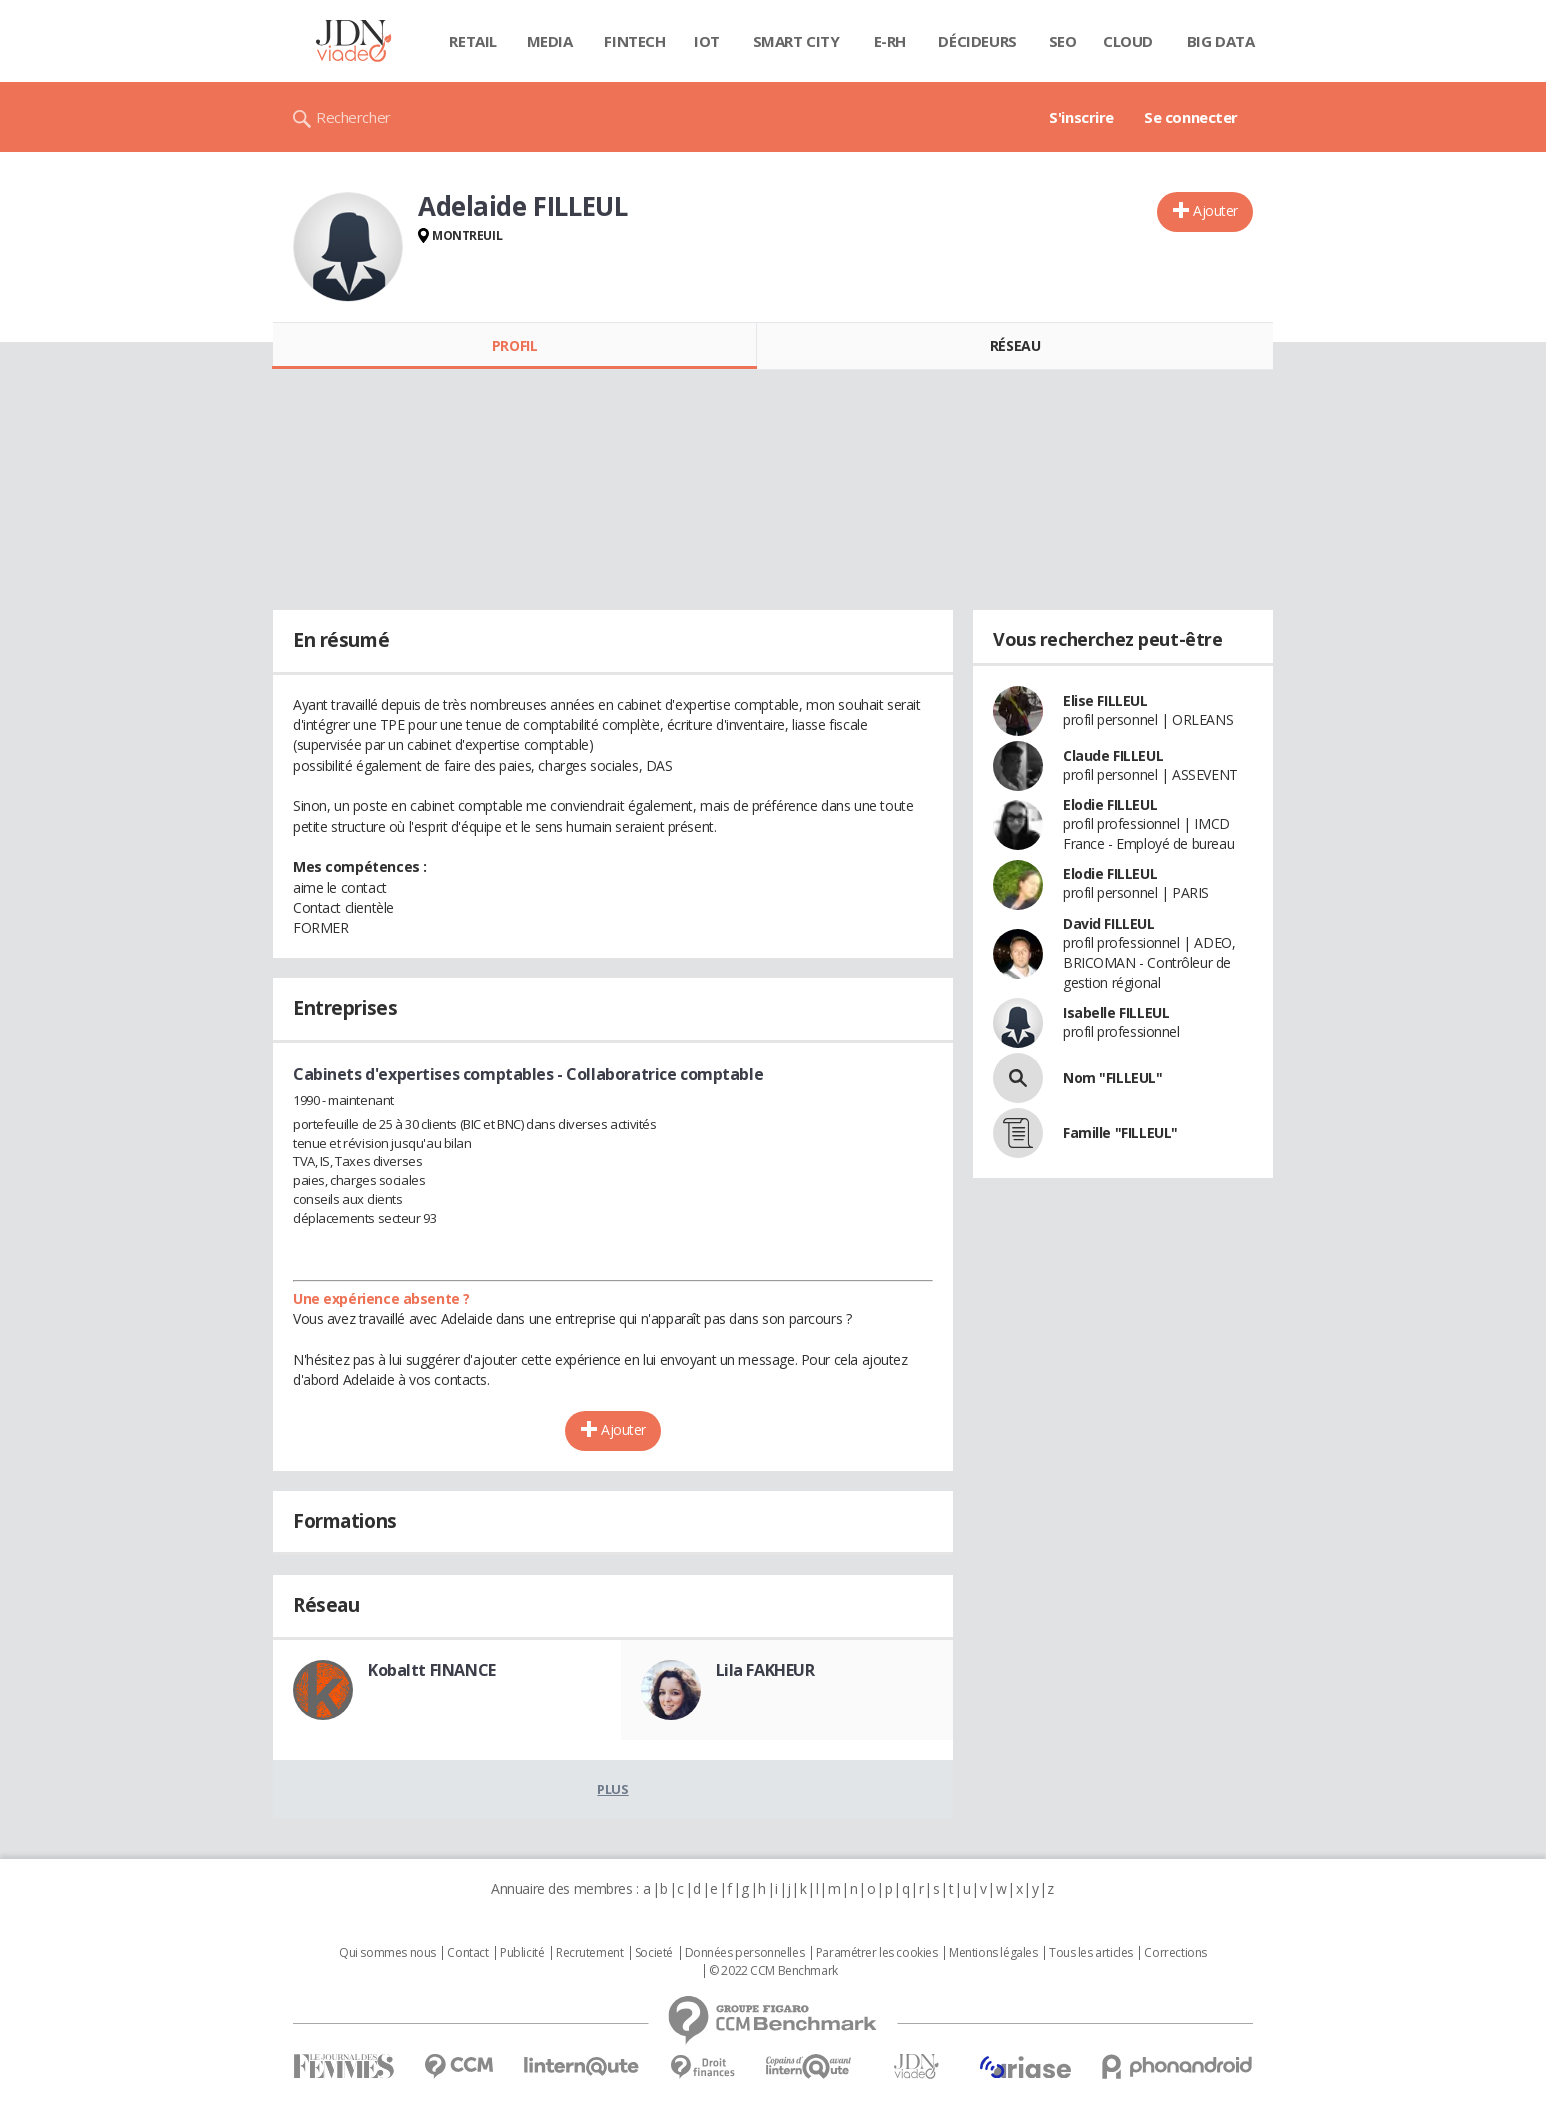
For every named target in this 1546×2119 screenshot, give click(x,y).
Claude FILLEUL (1113, 755)
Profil (514, 345)
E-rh (890, 41)
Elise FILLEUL (1105, 700)
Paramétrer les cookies (877, 1953)
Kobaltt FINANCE (432, 1670)
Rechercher (353, 117)
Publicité (522, 1953)
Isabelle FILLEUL (1116, 1012)
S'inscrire (1081, 117)
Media (550, 41)
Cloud (1128, 41)
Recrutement (589, 1953)
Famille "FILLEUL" (1120, 1132)
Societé (654, 1953)
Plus (612, 1789)
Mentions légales (993, 1953)
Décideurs (977, 41)
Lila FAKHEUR (765, 1670)
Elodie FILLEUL (1110, 804)
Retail (472, 41)
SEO (1063, 41)
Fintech (634, 41)
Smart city (796, 41)
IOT (707, 41)
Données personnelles (745, 1953)
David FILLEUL (1109, 923)
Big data (1221, 41)
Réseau (1015, 345)
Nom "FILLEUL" (1113, 1077)
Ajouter (1215, 210)
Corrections (1175, 1953)
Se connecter (1191, 117)
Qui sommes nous (387, 1953)
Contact (467, 1953)
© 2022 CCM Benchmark (773, 1971)
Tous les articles (1091, 1953)
